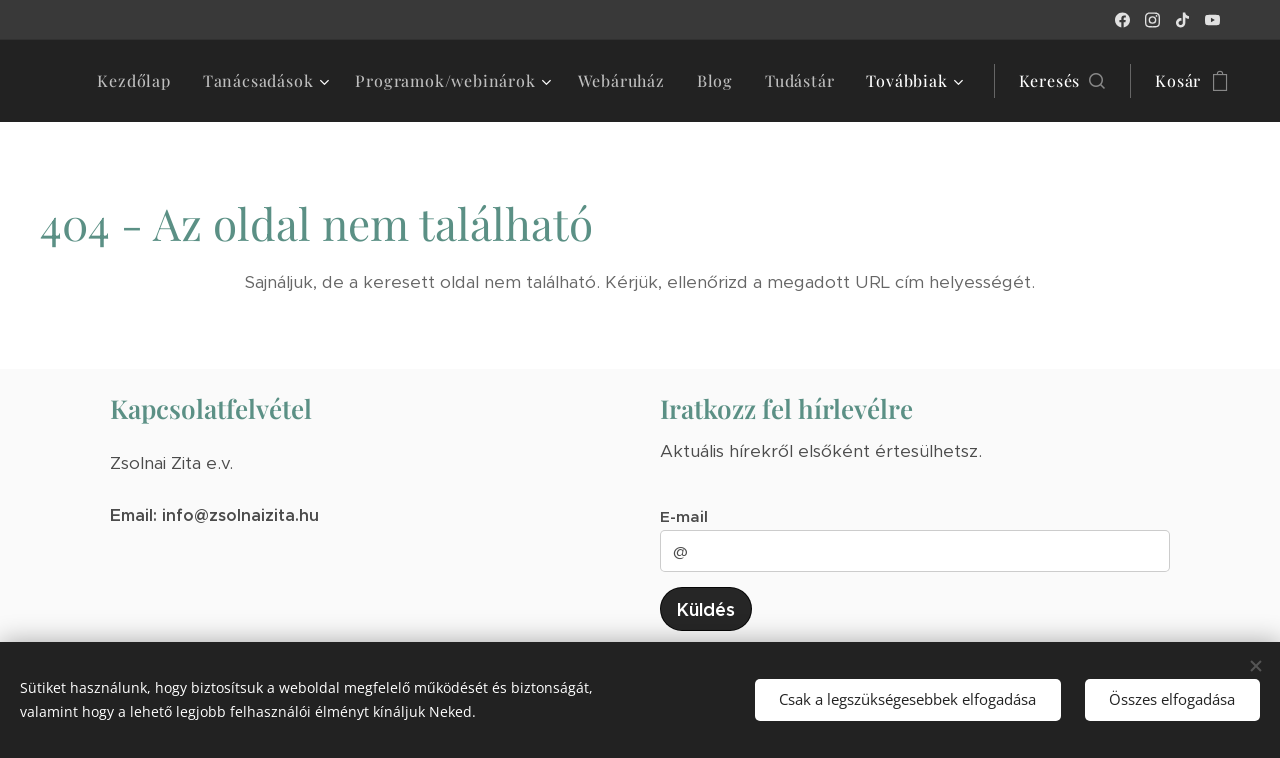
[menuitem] (139, 81)
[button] (1062, 81)
